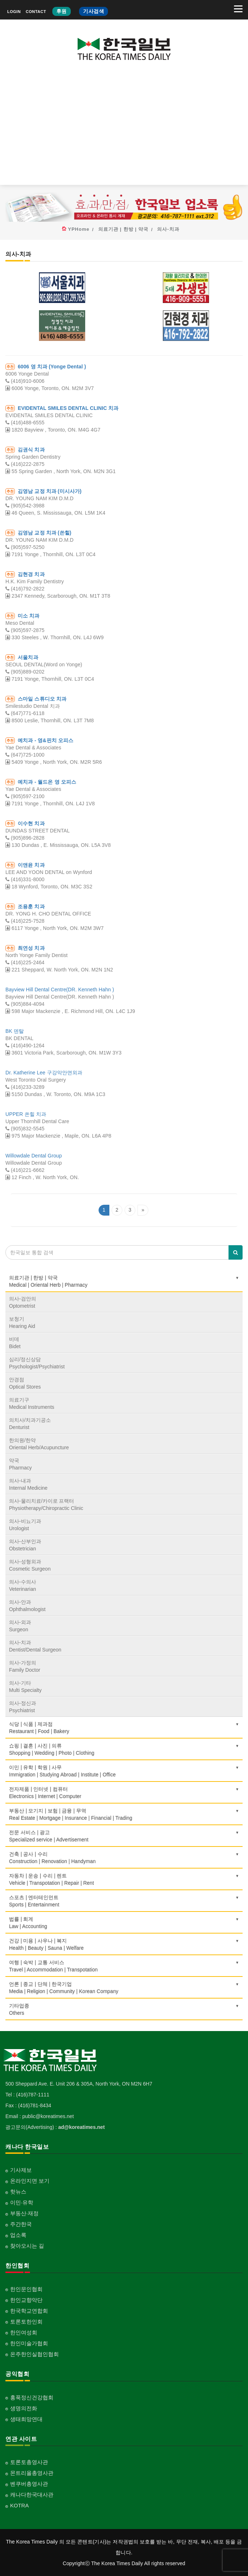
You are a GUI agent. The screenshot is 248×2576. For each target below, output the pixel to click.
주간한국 (21, 2224)
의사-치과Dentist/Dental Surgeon (35, 1646)
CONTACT (36, 11)
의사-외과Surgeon (20, 1625)
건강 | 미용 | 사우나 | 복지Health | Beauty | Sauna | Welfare (124, 1944)
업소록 (18, 2235)
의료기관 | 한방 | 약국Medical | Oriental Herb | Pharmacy (124, 1281)
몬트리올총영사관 (31, 2473)
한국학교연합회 (29, 2311)
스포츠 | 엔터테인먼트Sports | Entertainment (124, 1901)
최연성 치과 (31, 948)
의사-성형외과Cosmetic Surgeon (30, 1565)
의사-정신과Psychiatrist (22, 1706)
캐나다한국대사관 (31, 2494)
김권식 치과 (31, 450)
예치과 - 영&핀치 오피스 (45, 740)
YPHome (78, 229)
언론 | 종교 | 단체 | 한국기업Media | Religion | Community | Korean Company (124, 1987)
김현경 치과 (31, 574)
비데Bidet (15, 1342)
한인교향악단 (26, 2300)
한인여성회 (23, 2332)
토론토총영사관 (29, 2462)
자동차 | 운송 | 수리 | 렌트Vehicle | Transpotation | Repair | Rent (124, 1879)
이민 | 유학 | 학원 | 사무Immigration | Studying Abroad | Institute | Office (124, 1771)
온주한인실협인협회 (34, 2354)
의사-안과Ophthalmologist (27, 1605)
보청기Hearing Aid (22, 1322)
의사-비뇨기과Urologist (25, 1524)
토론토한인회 (26, 2322)
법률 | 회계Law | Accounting (124, 1922)
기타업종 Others (124, 2009)
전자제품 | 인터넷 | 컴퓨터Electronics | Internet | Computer (124, 1792)
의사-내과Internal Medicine (28, 1484)
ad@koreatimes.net (81, 2127)
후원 (61, 11)
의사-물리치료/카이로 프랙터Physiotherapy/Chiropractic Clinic (46, 1504)
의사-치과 (168, 229)
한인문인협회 (26, 2289)
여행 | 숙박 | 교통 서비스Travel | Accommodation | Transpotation (124, 1966)
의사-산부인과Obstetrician (25, 1544)
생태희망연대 (26, 2419)
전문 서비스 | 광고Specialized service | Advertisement (124, 1836)
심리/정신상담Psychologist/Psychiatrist (37, 1362)
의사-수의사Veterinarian (22, 1585)
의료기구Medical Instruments (31, 1403)
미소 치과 (28, 616)
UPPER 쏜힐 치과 (25, 1114)
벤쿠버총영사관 (29, 2484)
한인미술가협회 (29, 2343)
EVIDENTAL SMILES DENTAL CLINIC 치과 (68, 408)
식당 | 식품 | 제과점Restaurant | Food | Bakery (124, 1727)
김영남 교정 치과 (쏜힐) (44, 533)
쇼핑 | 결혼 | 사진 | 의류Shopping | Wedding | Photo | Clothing (124, 1749)
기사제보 (21, 2170)
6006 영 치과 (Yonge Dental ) (52, 366)
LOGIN (14, 11)
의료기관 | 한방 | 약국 (123, 229)
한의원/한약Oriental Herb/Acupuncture (39, 1443)
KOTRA (19, 2505)
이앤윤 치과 (31, 865)
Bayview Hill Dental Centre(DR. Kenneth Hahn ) (59, 989)
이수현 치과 (31, 823)
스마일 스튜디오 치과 (42, 699)
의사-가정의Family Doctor (24, 1666)
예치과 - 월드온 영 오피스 (47, 782)
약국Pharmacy (20, 1464)
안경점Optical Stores (25, 1383)
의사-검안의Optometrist (22, 1302)
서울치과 (28, 657)
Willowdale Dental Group (33, 1156)
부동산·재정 (24, 2213)
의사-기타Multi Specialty (25, 1686)
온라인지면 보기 (29, 2181)
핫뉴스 (18, 2191)
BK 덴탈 (14, 1031)
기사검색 (93, 11)
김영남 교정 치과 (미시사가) (50, 491)
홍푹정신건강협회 (31, 2397)
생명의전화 (23, 2408)
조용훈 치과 (31, 906)
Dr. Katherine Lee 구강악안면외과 (43, 1072)
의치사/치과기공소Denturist (30, 1423)
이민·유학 (21, 2202)
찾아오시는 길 (27, 2246)
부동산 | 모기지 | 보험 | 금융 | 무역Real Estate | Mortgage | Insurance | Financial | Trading (124, 1814)
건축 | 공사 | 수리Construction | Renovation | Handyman (124, 1857)
